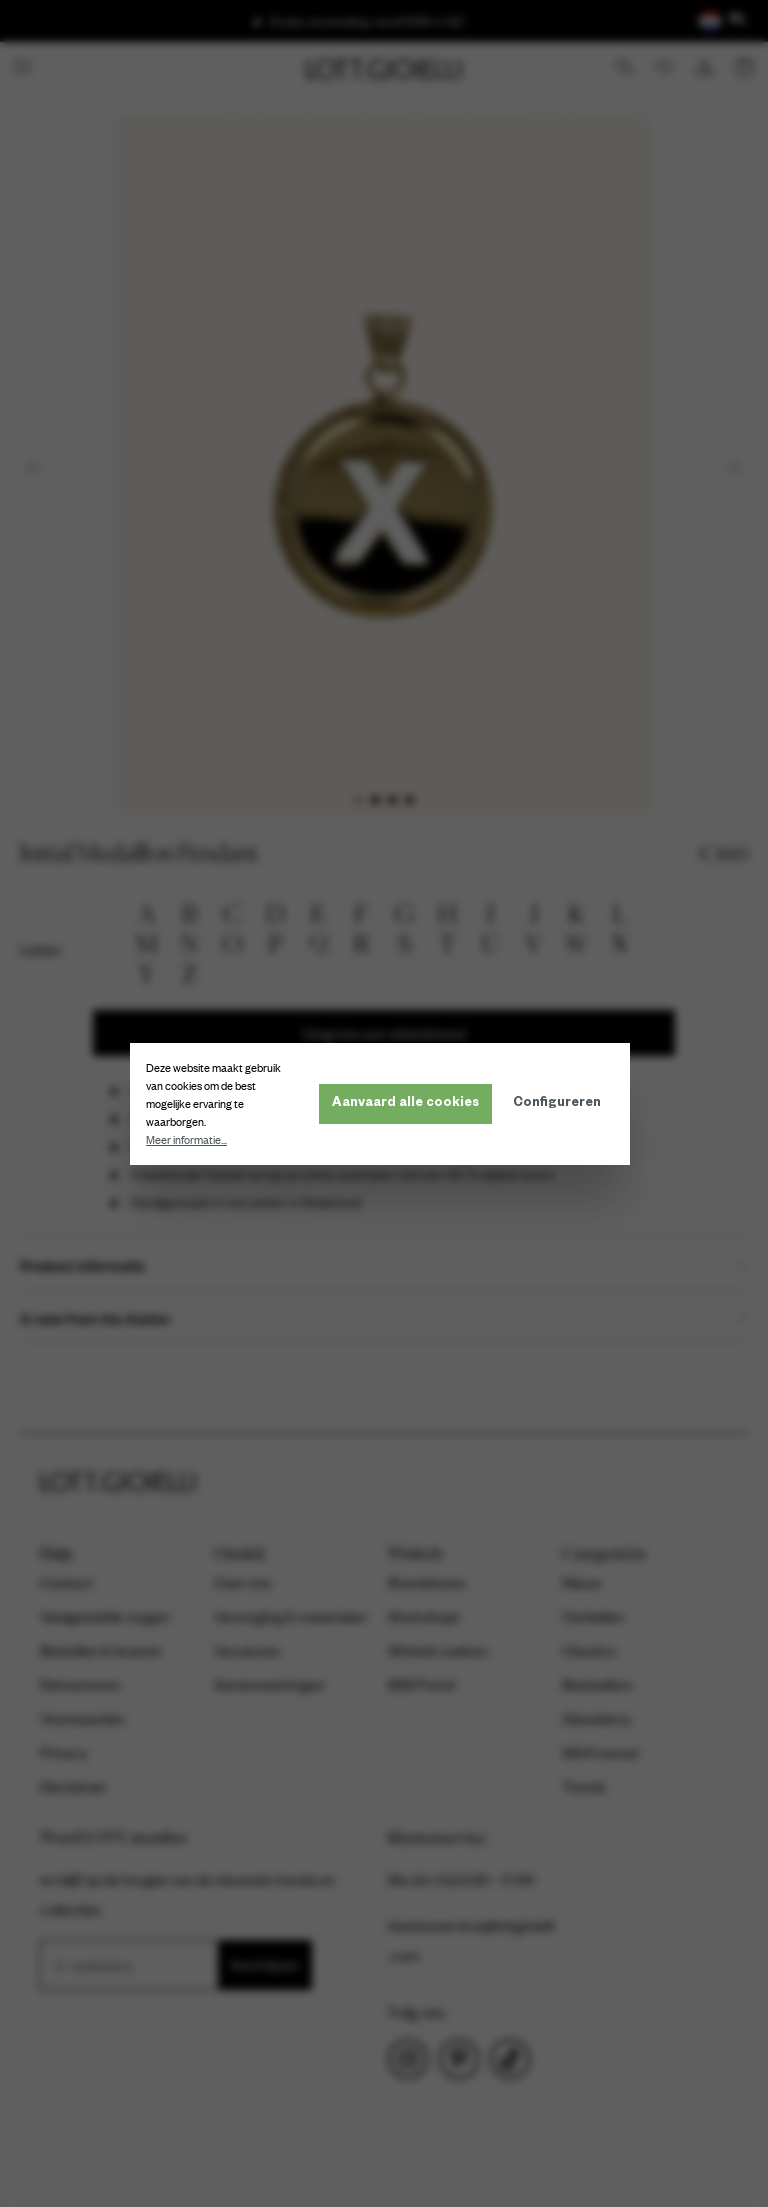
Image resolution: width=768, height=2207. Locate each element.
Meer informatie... (190, 1140)
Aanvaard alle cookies (409, 1104)
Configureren (561, 1104)
